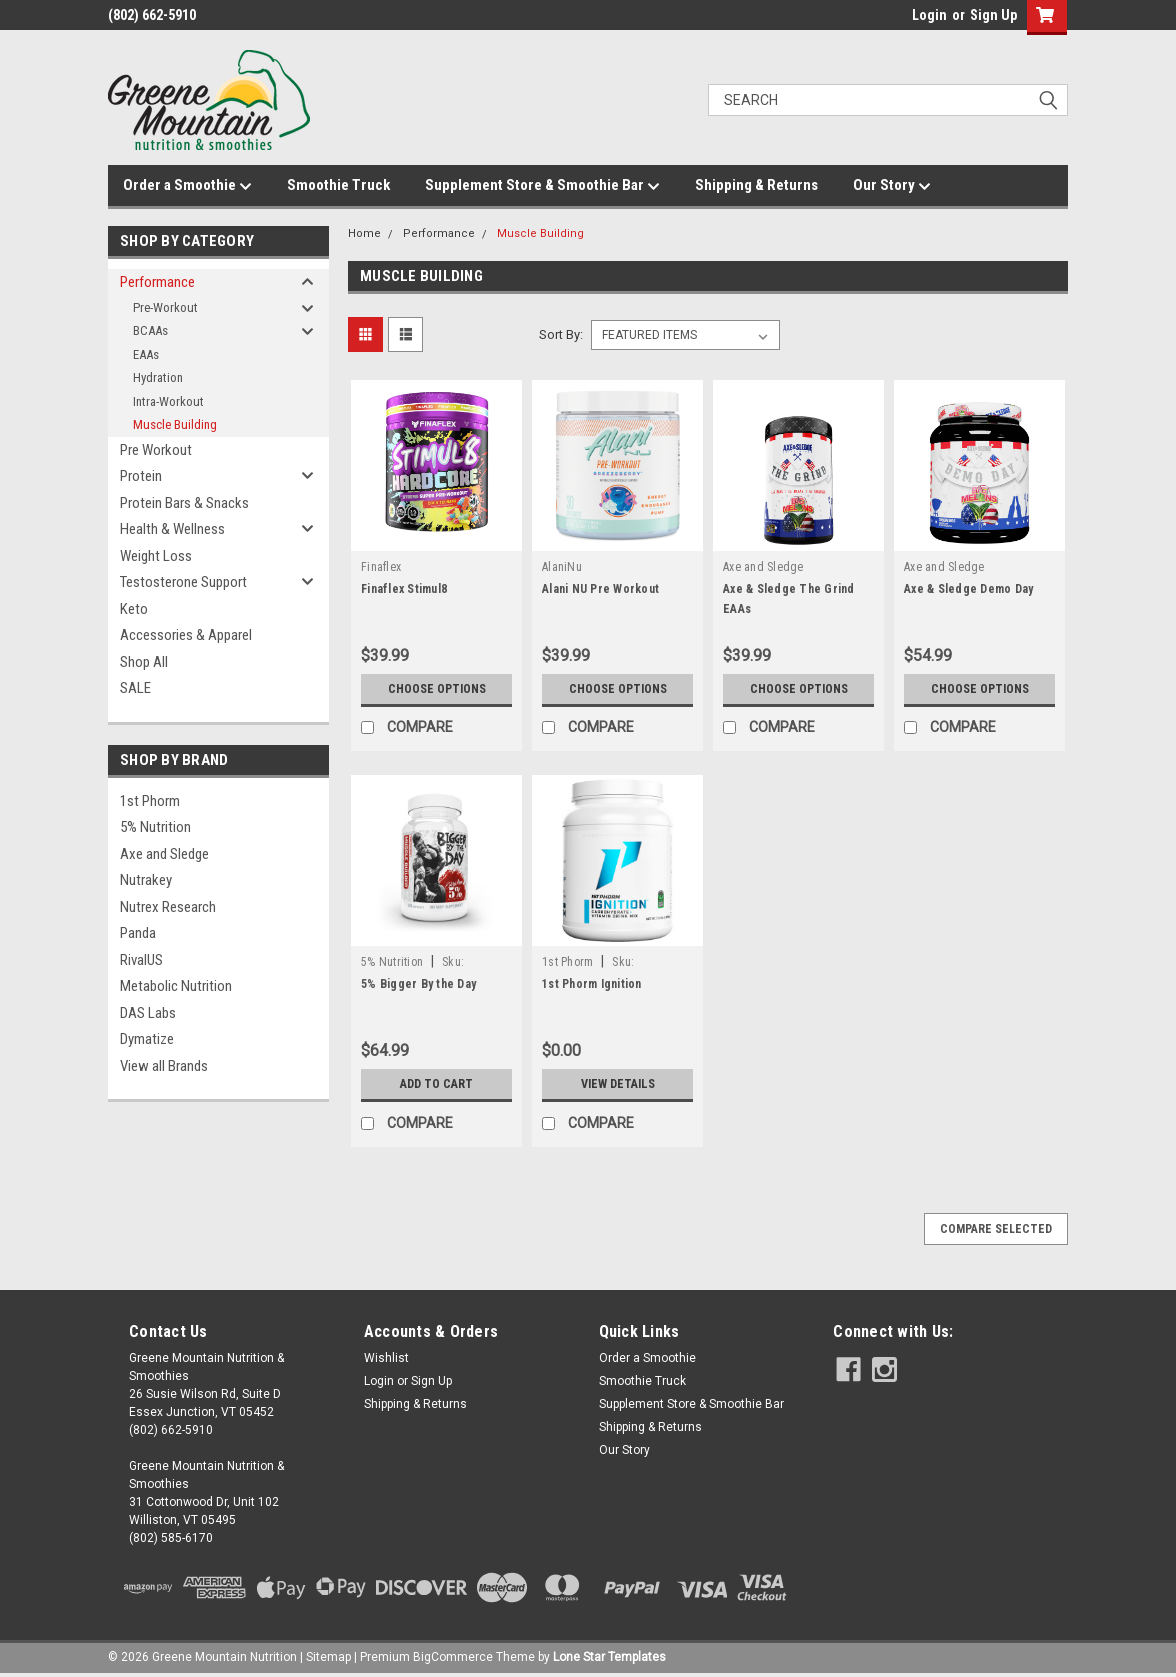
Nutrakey (146, 880)
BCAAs (150, 330)
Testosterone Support (183, 582)
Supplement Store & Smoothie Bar (542, 186)
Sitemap (328, 1657)
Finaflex (381, 567)
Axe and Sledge (164, 854)
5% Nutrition (155, 827)
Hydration (158, 377)
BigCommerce (453, 1657)
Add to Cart (436, 1084)
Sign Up (993, 15)
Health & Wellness (172, 529)
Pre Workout (156, 450)
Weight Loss (156, 556)
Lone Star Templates (609, 1657)
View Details (618, 1084)
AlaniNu (562, 567)
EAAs (146, 354)
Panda (138, 933)
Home (364, 233)
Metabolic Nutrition (176, 986)
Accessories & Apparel (186, 635)
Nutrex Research (168, 907)
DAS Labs (148, 1013)
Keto (134, 609)
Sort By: (561, 334)
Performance (157, 282)
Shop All (144, 662)
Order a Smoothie (187, 186)
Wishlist (386, 1358)
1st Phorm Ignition (592, 984)
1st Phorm (150, 801)
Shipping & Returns (756, 185)
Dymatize (147, 1039)
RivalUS (141, 960)
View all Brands (164, 1066)
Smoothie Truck (338, 185)
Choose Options (437, 689)
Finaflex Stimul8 (404, 589)
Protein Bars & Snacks (184, 503)
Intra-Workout (168, 401)
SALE (135, 688)
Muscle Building (175, 424)
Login (929, 15)
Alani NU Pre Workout (600, 589)
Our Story (892, 186)
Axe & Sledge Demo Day (968, 589)
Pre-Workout (165, 307)
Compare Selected (996, 1229)
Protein (141, 476)
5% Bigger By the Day (418, 984)
